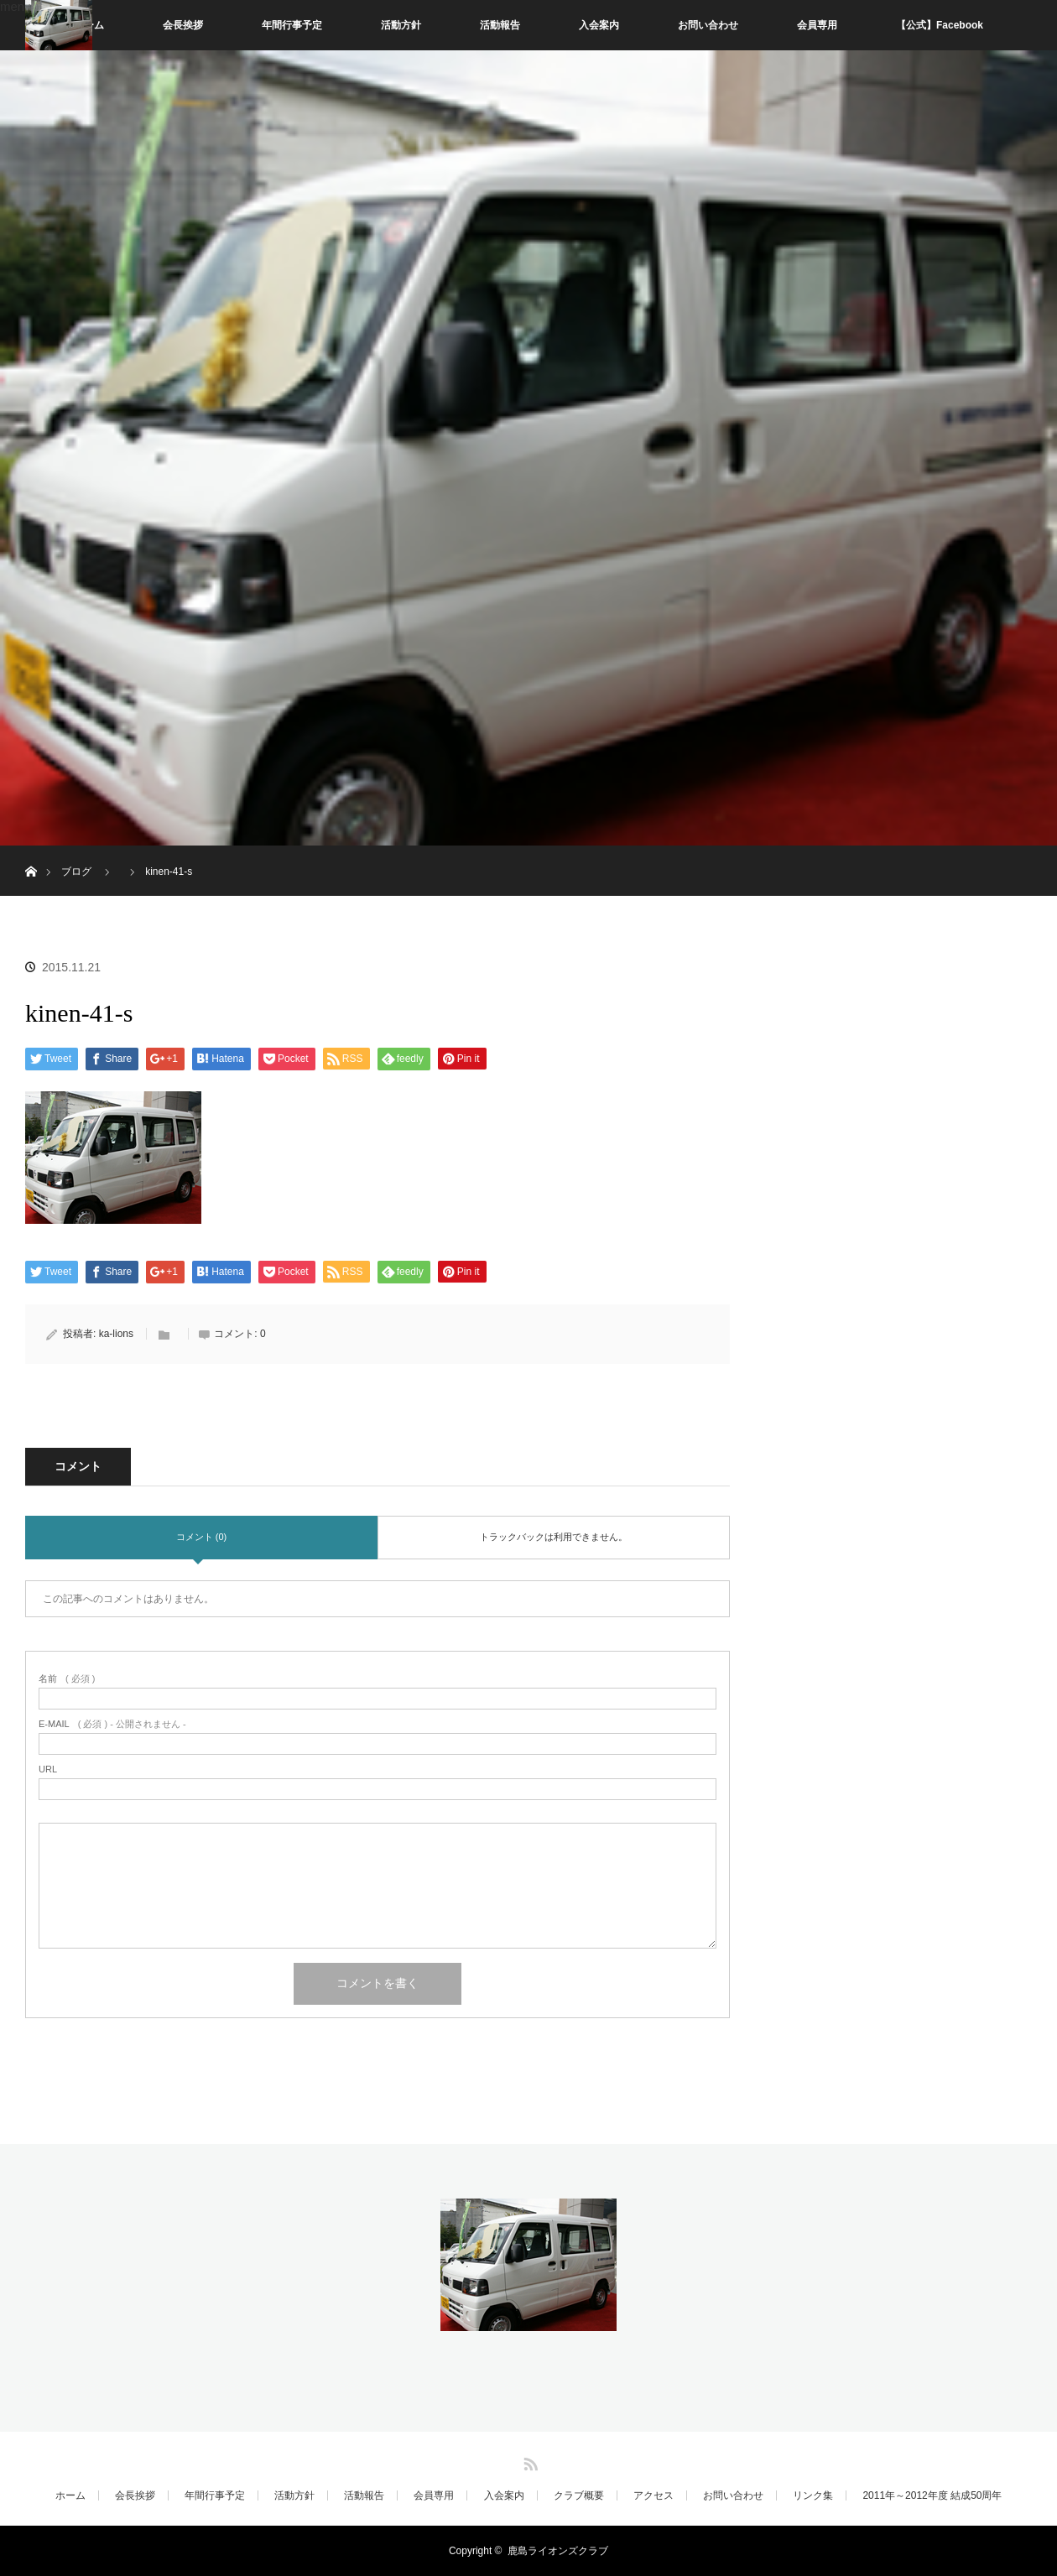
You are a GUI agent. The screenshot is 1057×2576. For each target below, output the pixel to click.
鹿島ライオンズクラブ (558, 2551)
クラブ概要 (579, 2495)
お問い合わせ (708, 25)
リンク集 (813, 2495)
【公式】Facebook (939, 25)
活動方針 (401, 25)
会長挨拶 (183, 25)
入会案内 (599, 25)
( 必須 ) (67, 1679)
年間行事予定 (292, 25)
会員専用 (817, 25)
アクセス (653, 2495)
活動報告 (500, 25)
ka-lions (116, 1334)
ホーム (70, 2495)
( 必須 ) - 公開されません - (112, 1724)
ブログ (76, 871)
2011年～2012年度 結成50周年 (932, 2495)
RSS (528, 2461)
